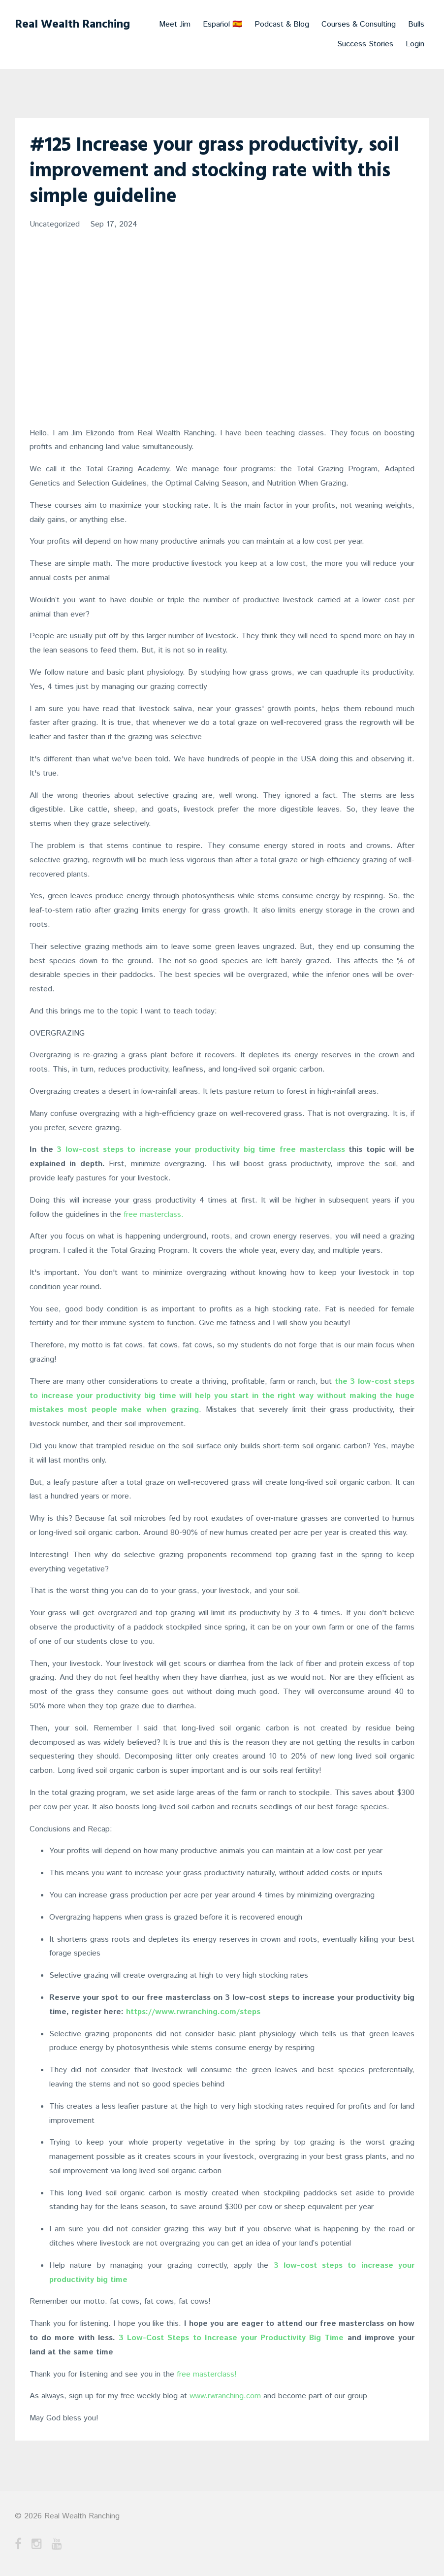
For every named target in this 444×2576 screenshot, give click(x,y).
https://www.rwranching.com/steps (193, 2012)
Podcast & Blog (281, 24)
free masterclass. (154, 1214)
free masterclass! (207, 2374)
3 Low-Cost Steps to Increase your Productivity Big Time (231, 2338)
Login (415, 44)
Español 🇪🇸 (222, 24)
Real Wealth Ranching (72, 24)
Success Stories (365, 44)
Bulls (416, 24)
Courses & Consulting (358, 24)
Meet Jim (174, 24)
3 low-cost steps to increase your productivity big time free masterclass (201, 1149)
